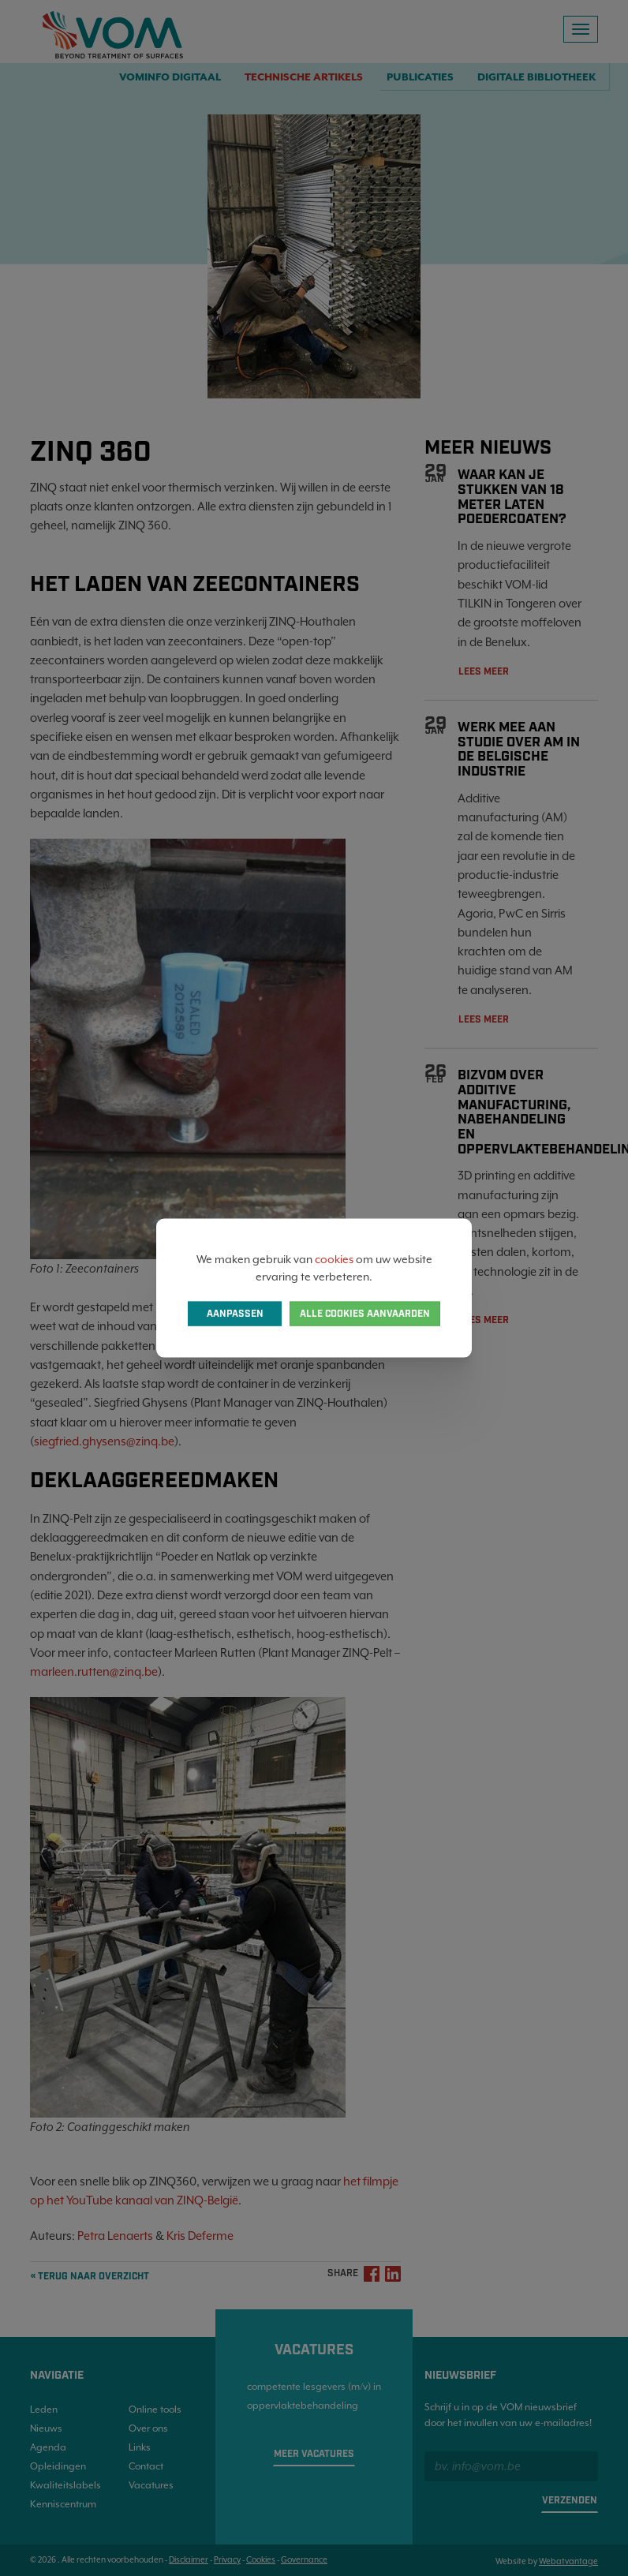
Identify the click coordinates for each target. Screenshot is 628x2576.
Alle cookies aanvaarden (365, 1314)
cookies (334, 1258)
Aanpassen (235, 1314)
